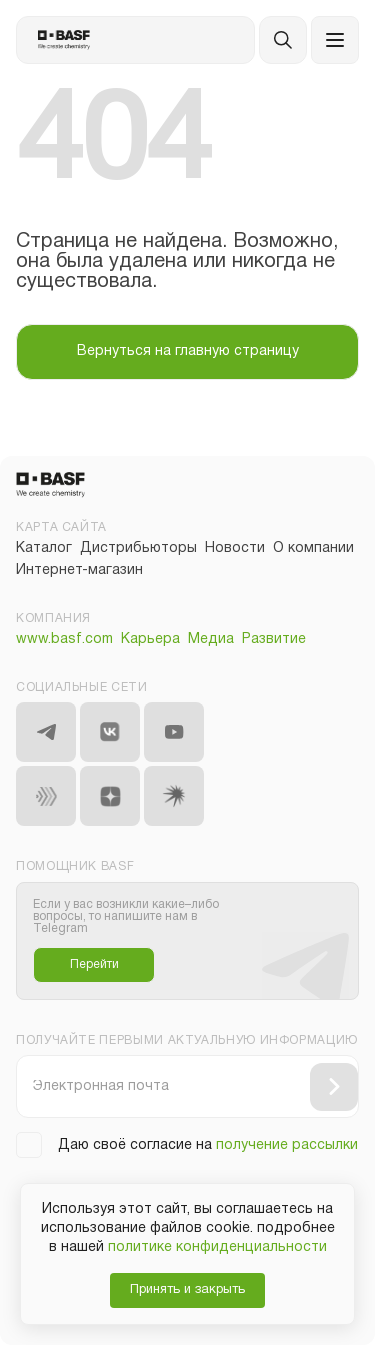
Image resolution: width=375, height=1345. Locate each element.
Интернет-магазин (79, 570)
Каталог (44, 548)
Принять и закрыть (187, 1290)
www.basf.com (64, 639)
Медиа (211, 639)
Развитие (274, 639)
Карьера (150, 639)
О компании (313, 548)
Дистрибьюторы (138, 548)
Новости (235, 548)
